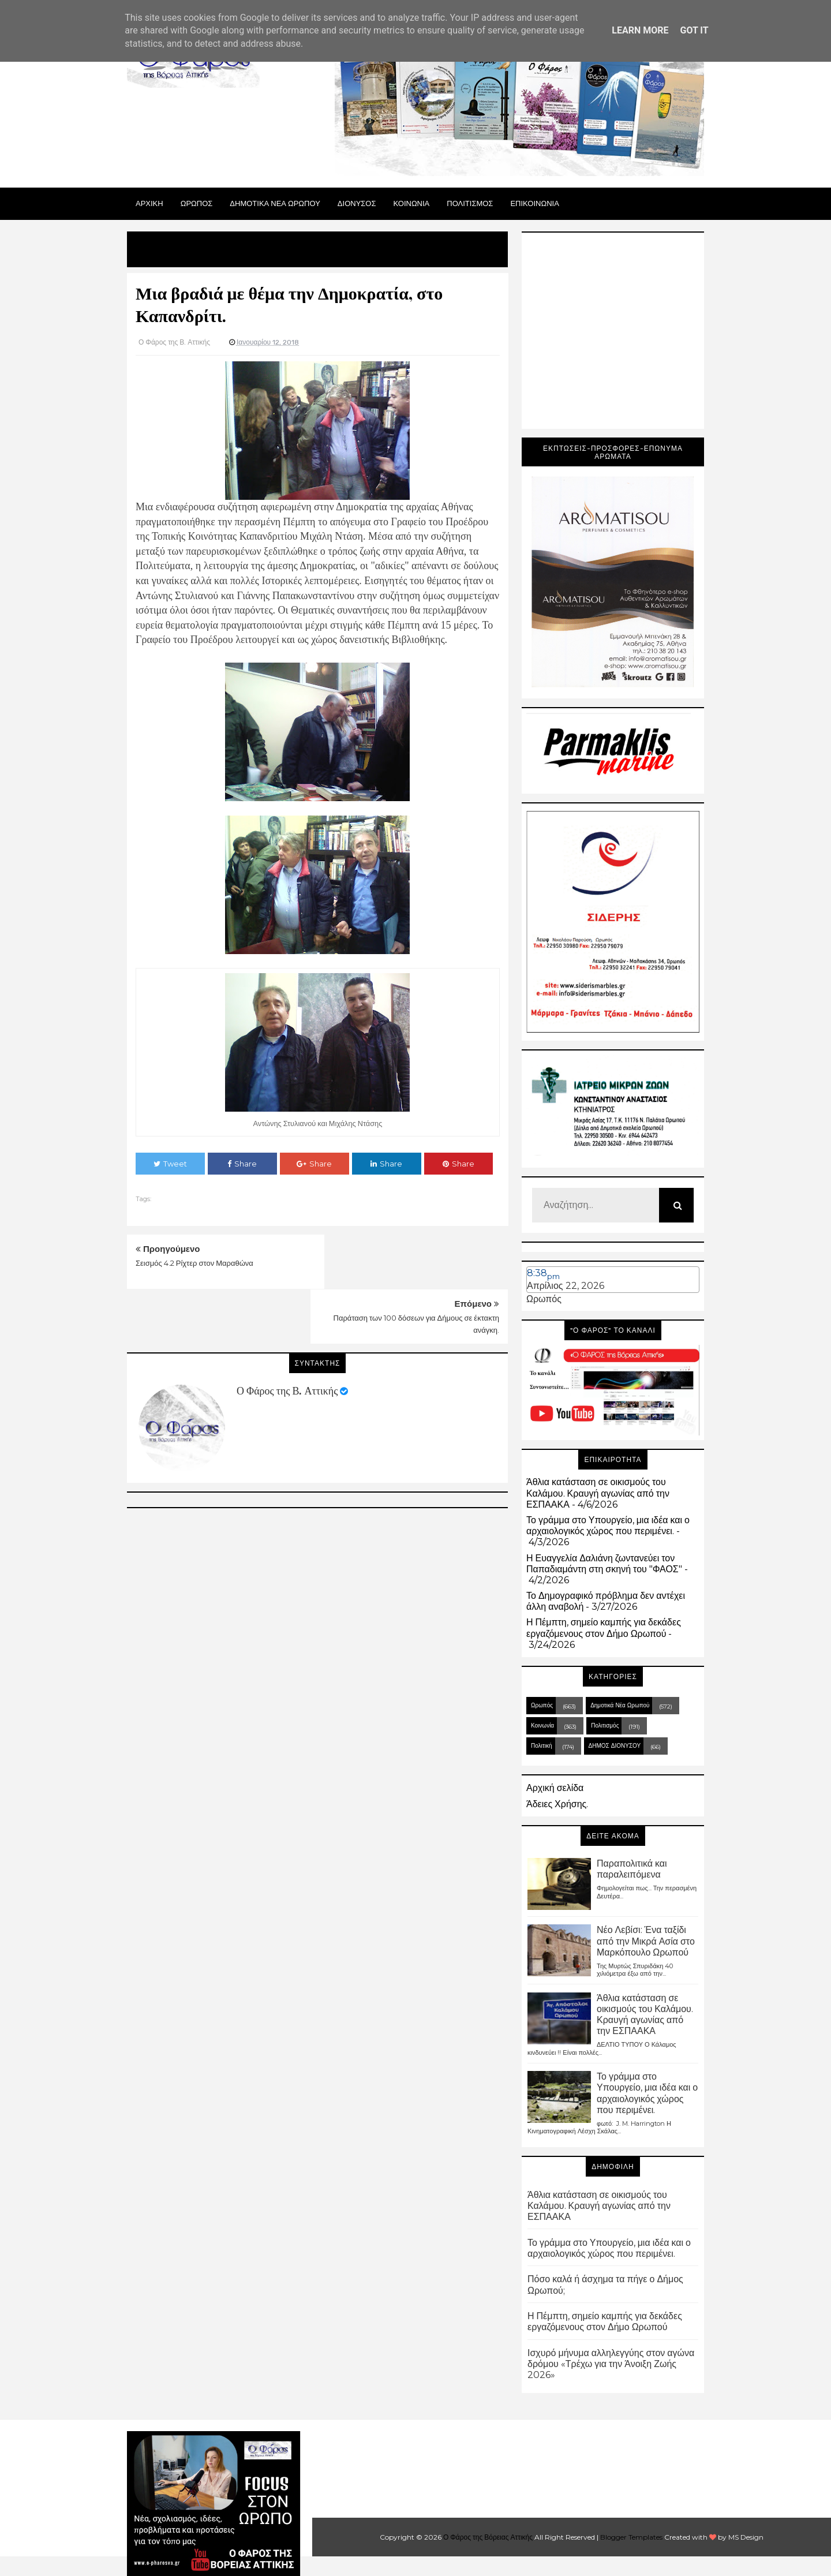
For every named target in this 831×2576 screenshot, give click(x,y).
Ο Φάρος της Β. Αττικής (287, 1336)
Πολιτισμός (605, 1725)
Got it (694, 30)
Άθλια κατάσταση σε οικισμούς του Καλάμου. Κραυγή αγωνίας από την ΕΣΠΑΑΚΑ (597, 1492)
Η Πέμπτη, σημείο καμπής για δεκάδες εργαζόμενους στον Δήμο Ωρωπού (603, 1628)
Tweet (170, 1163)
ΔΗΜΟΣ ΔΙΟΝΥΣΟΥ (615, 1745)
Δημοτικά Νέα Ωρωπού (619, 1705)
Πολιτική (541, 1745)
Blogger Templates (631, 2537)
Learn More (640, 30)
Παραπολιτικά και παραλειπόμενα (632, 1869)
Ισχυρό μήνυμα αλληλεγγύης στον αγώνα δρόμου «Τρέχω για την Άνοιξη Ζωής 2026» (610, 2363)
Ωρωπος (197, 203)
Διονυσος (357, 203)
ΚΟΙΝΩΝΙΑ (412, 203)
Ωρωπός (544, 1298)
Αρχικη (149, 203)
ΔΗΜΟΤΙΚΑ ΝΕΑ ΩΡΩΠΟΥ (275, 203)
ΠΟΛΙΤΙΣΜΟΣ (470, 203)
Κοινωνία (542, 1725)
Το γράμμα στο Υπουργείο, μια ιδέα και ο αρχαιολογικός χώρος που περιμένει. (608, 1525)
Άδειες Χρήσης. (557, 1804)
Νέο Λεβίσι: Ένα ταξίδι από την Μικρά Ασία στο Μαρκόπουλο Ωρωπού (646, 1940)
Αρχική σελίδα (554, 1787)
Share (242, 1163)
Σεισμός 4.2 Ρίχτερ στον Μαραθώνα (194, 1263)
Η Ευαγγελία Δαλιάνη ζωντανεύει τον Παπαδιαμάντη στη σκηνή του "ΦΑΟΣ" (604, 1564)
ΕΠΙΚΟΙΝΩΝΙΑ (534, 203)
